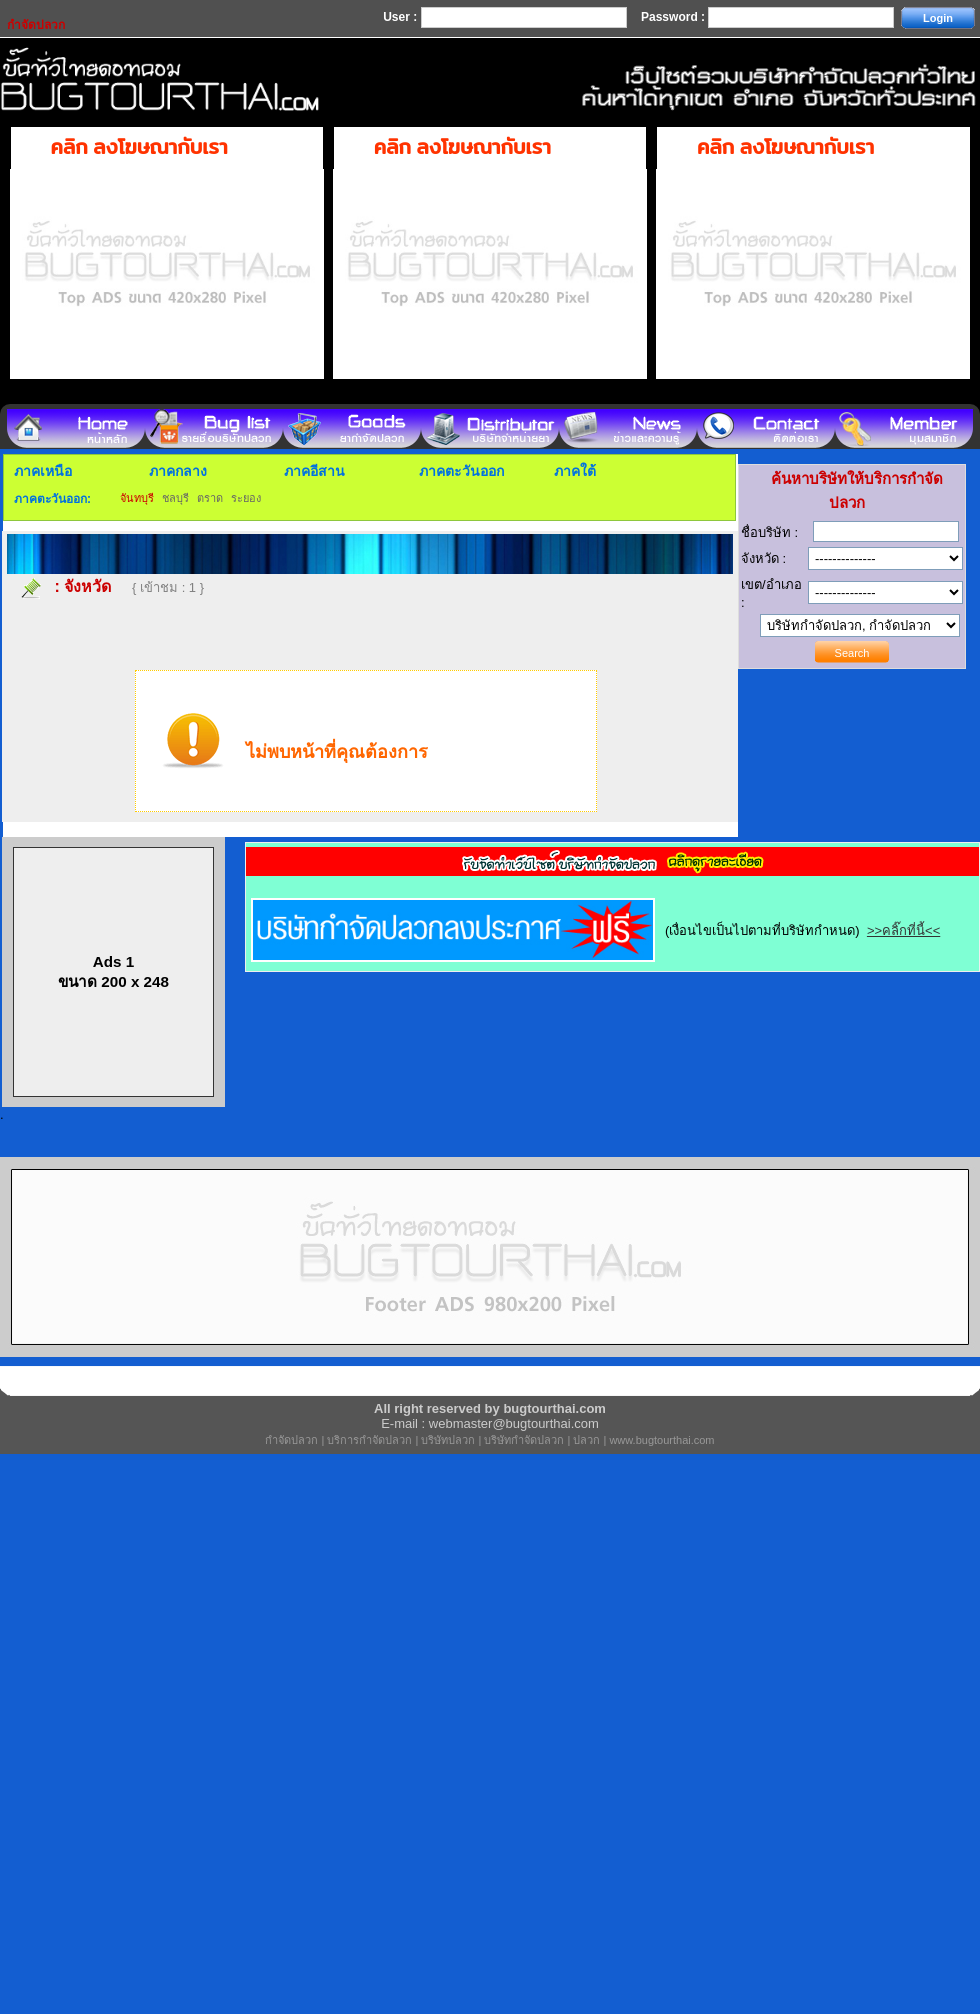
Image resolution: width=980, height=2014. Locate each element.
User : (401, 17)
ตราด (210, 498)
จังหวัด (87, 586)
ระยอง (246, 498)
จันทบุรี (137, 498)
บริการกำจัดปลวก (369, 1440)
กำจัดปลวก (291, 1440)
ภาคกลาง (178, 471)
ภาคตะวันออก (461, 471)
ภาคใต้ (575, 471)
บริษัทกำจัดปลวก (524, 1440)
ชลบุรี (175, 498)
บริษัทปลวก (448, 1440)
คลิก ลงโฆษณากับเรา (139, 147)
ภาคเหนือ (43, 471)
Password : (674, 17)
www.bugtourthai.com (661, 1440)
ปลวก (586, 1440)
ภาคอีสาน (314, 471)
